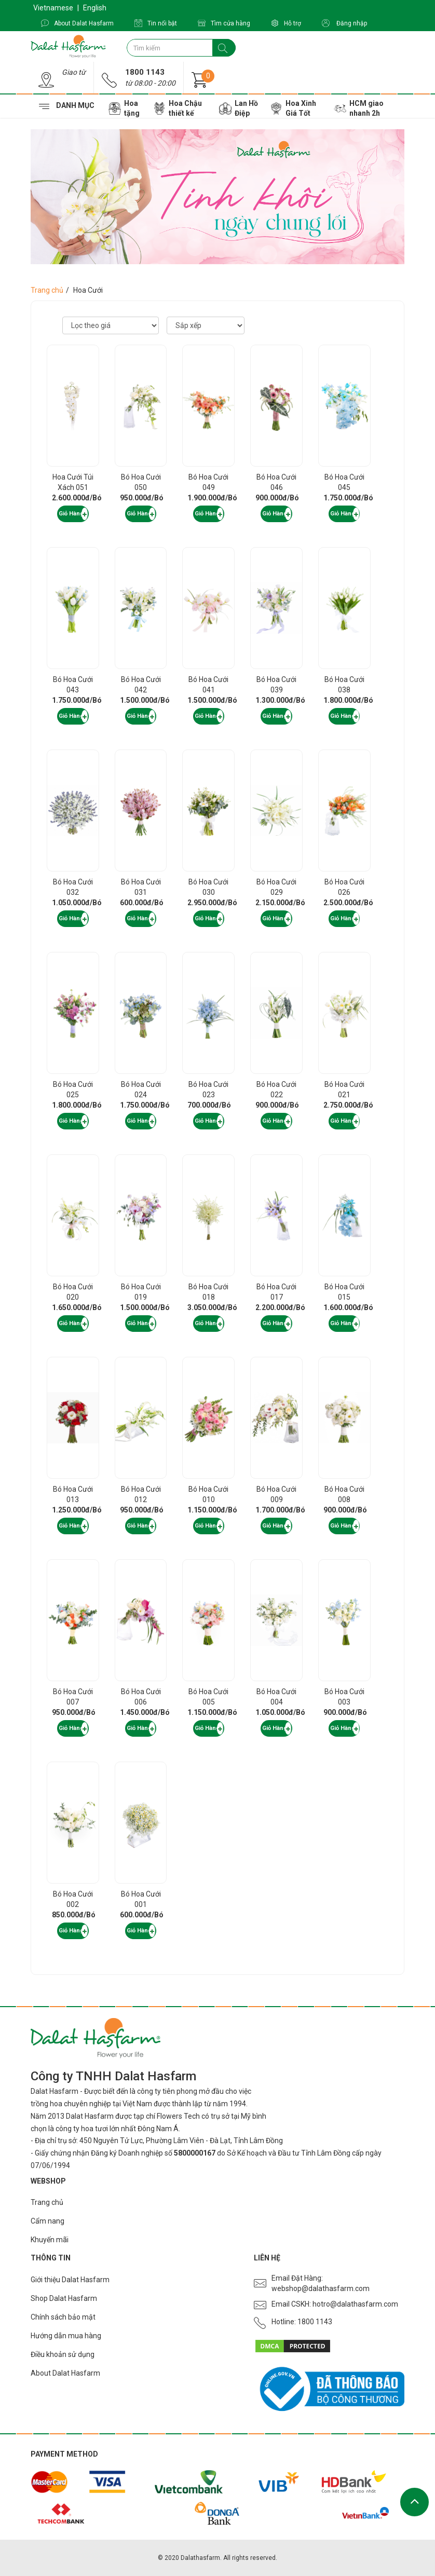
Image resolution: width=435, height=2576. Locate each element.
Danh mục (77, 106)
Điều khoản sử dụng (62, 2354)
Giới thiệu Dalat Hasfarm (70, 2279)
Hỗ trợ (286, 23)
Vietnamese (53, 8)
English (94, 8)
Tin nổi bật (155, 23)
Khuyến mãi (50, 2240)
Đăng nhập (344, 23)
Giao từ (74, 72)
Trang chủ (47, 290)
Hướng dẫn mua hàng (66, 2336)
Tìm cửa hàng (224, 23)
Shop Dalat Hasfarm (64, 2298)
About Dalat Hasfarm (77, 23)
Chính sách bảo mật (63, 2317)
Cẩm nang (47, 2221)
